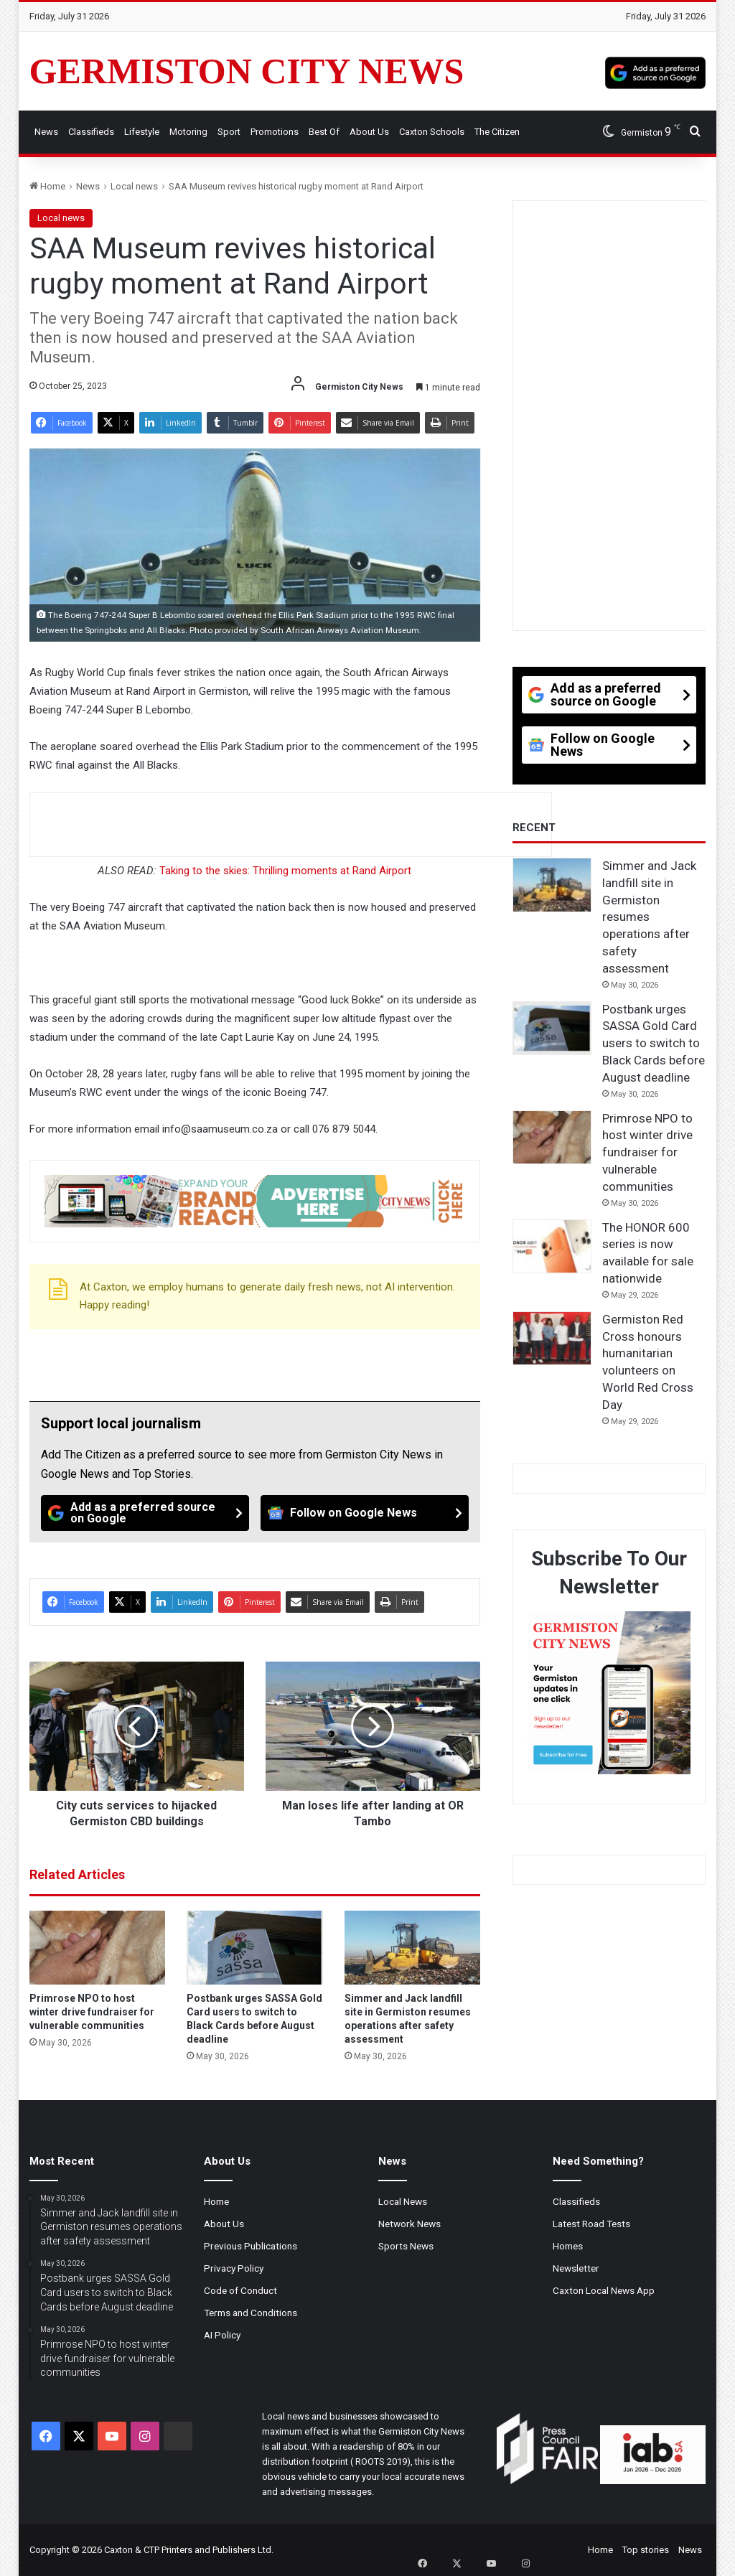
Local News (402, 2201)
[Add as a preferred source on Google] (655, 71)
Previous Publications (250, 2246)
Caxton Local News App (604, 2290)
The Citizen (497, 131)
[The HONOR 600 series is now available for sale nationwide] (551, 1246)
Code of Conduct (240, 2290)
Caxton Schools (431, 131)
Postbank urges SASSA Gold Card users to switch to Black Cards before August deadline (653, 1043)
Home (47, 186)
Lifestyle (141, 131)
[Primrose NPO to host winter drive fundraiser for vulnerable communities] (97, 1947)
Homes (568, 2246)
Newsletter (576, 2268)
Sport (228, 131)
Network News (409, 2223)
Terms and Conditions (250, 2312)
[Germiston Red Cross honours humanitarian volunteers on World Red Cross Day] (551, 1338)
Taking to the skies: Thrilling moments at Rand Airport (285, 870)
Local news (134, 186)
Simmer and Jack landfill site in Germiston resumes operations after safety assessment (649, 916)
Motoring (188, 131)
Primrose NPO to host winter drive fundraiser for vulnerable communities (91, 2011)
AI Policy (222, 2335)
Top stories (645, 2549)
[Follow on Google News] (365, 1513)
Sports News (406, 2246)
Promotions (275, 131)
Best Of (324, 131)
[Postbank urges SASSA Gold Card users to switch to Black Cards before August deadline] (255, 1947)
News (46, 131)
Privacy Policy (233, 2268)
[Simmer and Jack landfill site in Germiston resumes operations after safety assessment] (413, 1947)
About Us (369, 131)
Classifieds (91, 131)
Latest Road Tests (591, 2223)
